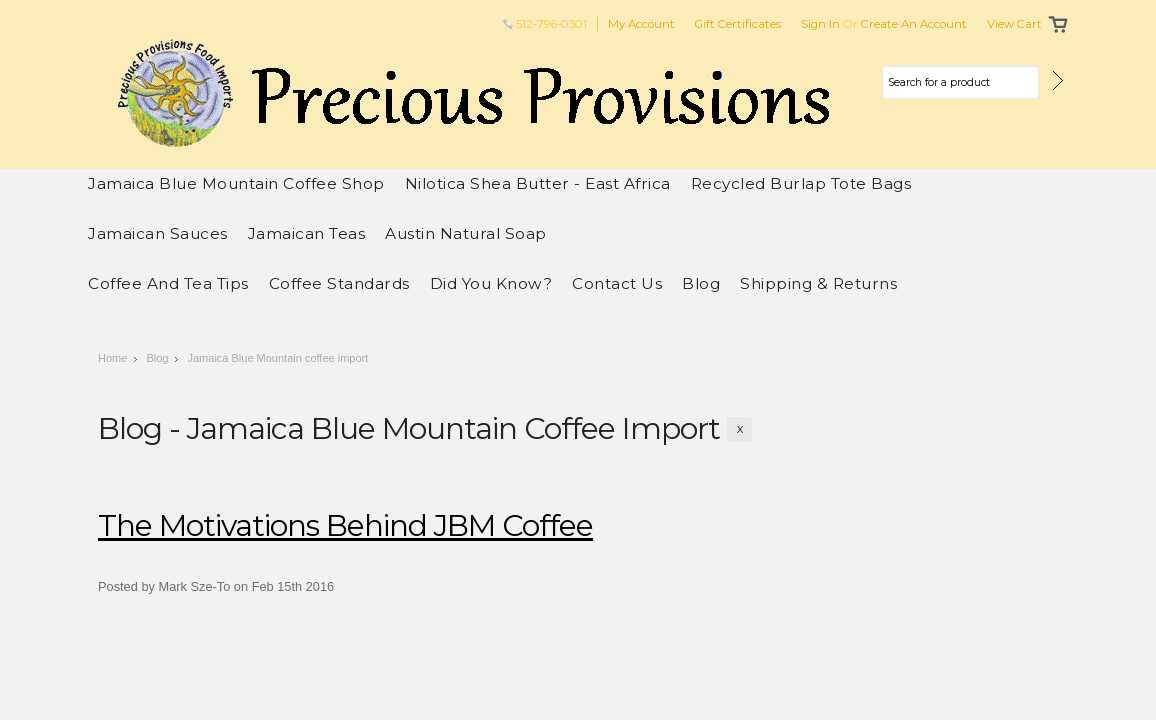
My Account (641, 24)
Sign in (820, 24)
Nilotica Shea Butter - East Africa (538, 183)
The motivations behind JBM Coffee (345, 525)
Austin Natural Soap (466, 233)
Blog (157, 358)
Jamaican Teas (307, 233)
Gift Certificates (738, 24)
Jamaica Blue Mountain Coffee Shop (236, 183)
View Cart (1014, 24)
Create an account (914, 24)
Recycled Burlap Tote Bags (801, 183)
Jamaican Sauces (158, 233)
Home (112, 358)
